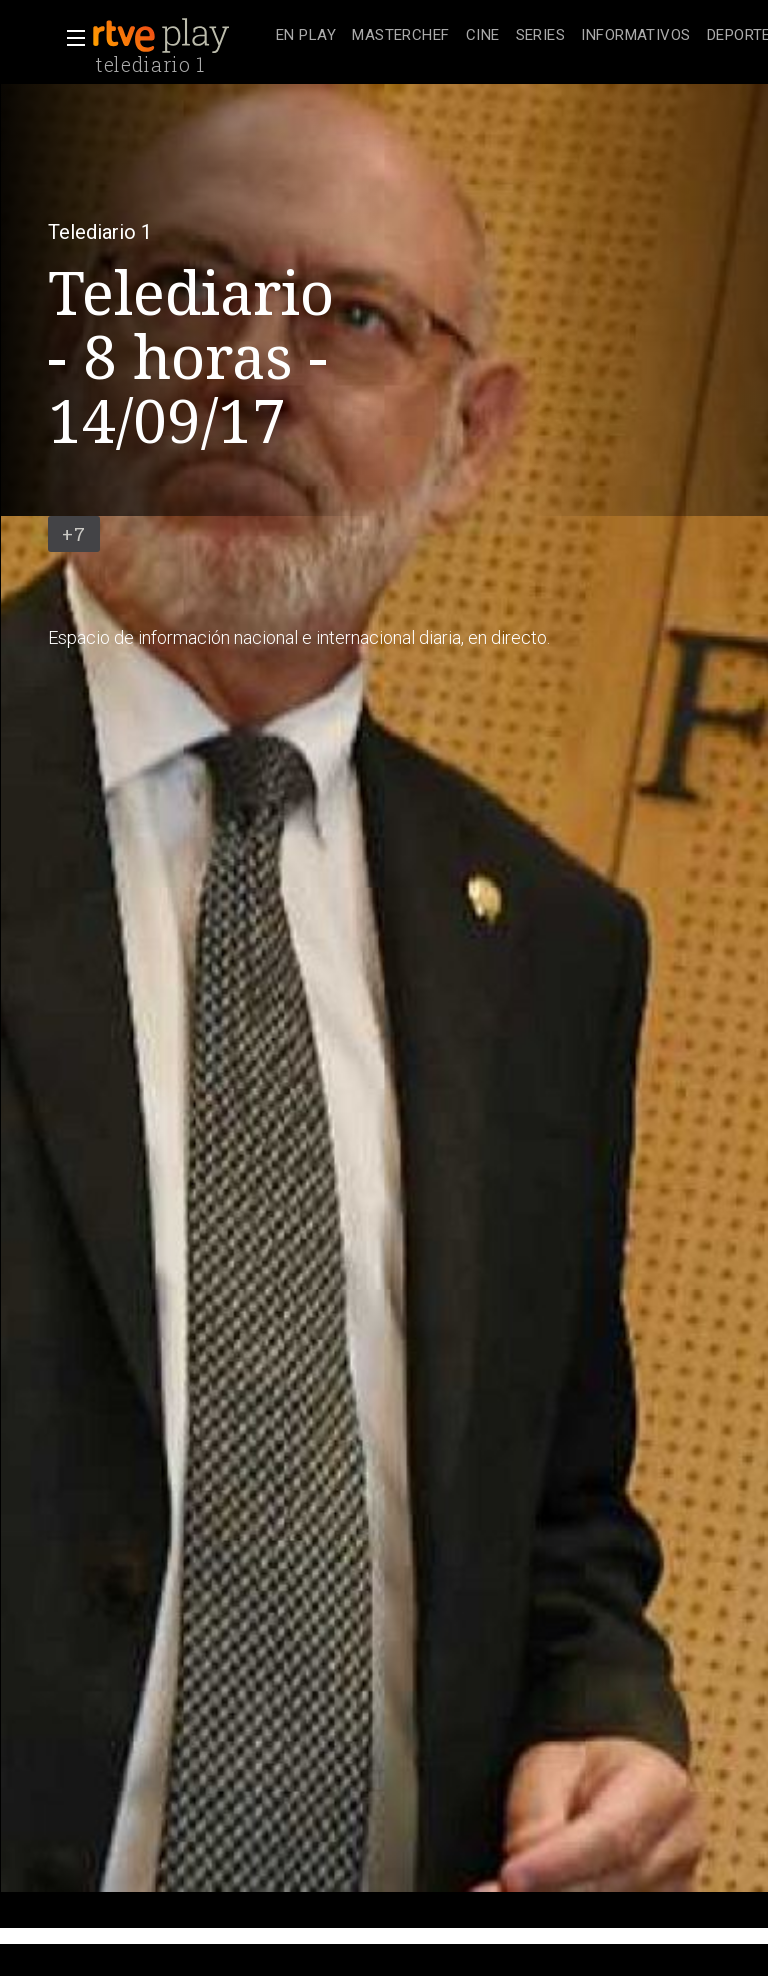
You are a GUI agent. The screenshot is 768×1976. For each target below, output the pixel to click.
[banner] (180, 36)
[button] (70, 38)
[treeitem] (306, 36)
